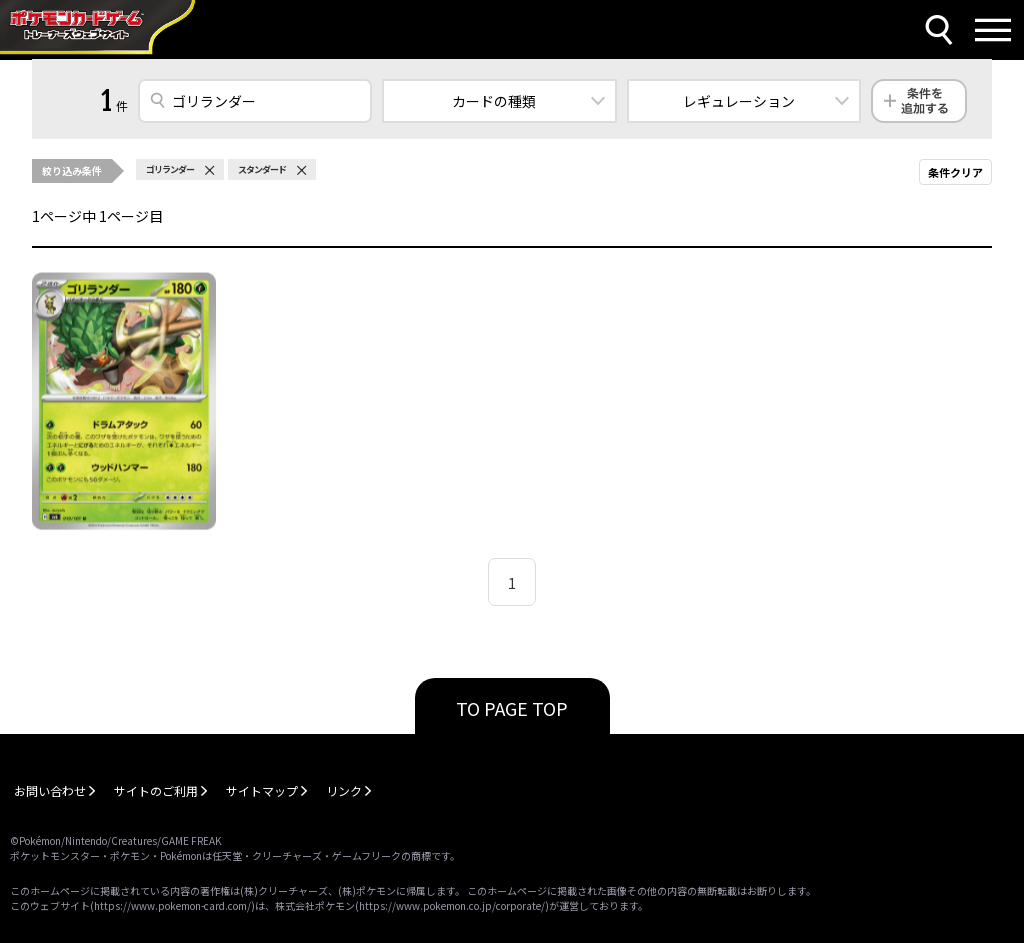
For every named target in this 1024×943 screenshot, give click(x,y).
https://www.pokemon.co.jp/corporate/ (452, 905)
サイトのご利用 (156, 790)
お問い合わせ (50, 790)
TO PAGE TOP (512, 708)
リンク (344, 790)
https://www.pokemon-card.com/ (172, 905)
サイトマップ (262, 790)
